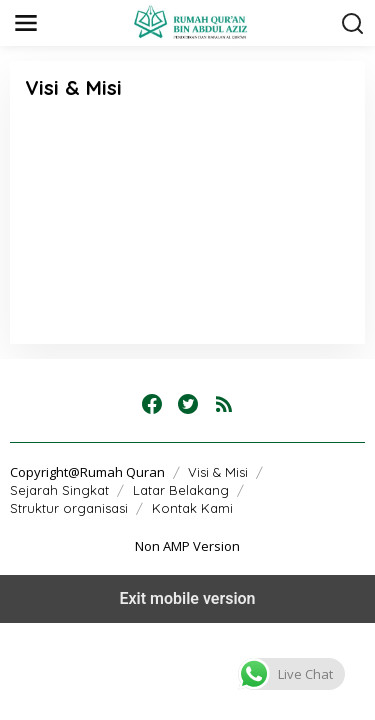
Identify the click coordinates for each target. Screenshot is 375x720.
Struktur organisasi (69, 508)
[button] (291, 674)
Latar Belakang (181, 490)
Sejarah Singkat (59, 490)
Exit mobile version (187, 598)
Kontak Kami (192, 508)
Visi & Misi (218, 472)
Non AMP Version (187, 546)
